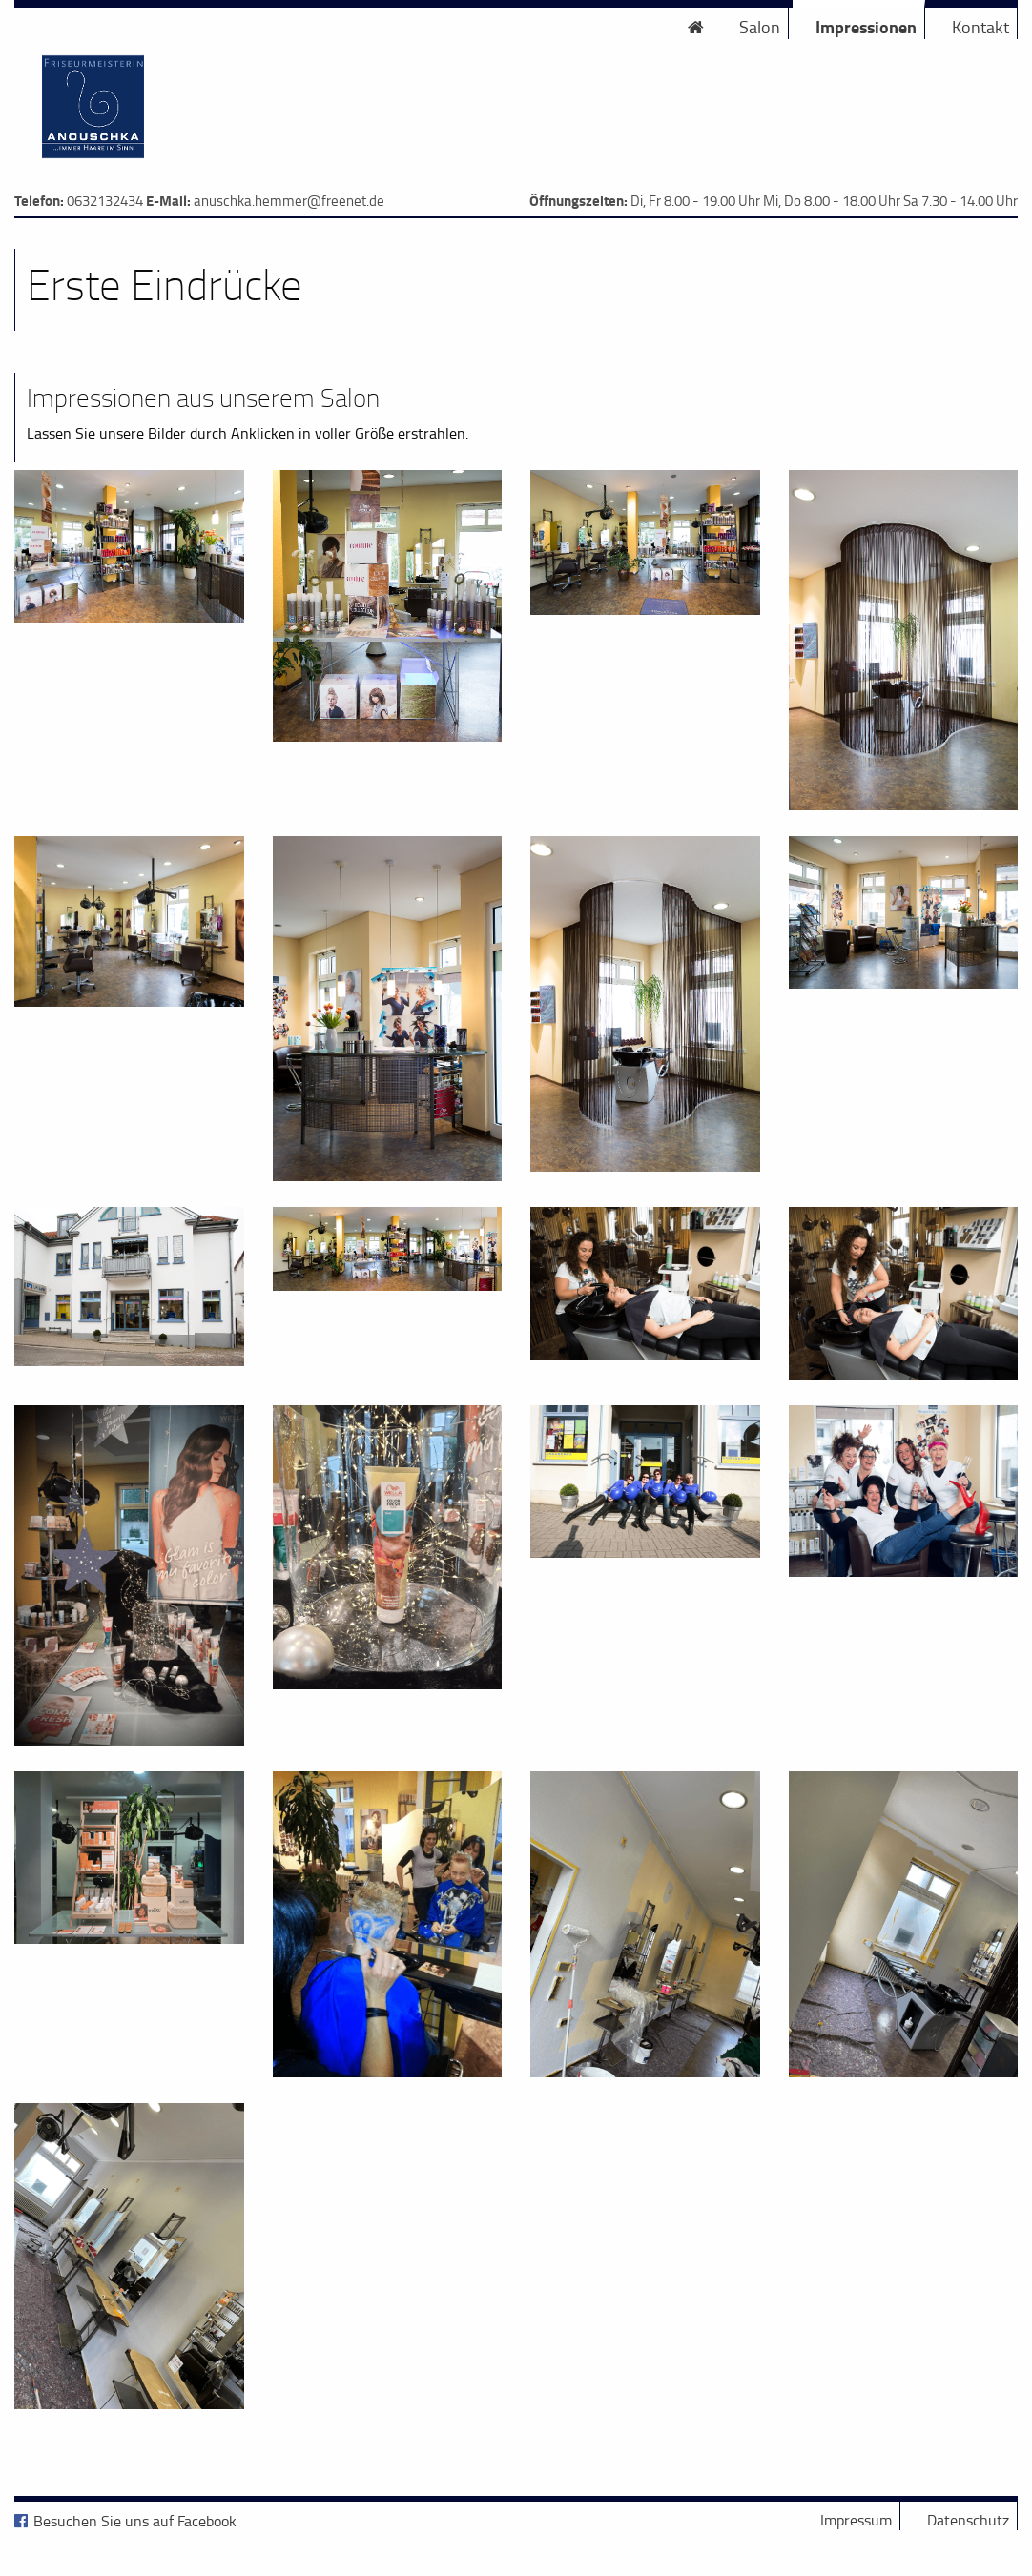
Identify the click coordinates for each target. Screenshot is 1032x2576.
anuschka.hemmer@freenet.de (289, 201)
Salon (759, 26)
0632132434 (105, 201)
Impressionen (866, 26)
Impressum (856, 2519)
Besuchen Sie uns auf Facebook (135, 2520)
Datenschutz (968, 2519)
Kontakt (980, 26)
